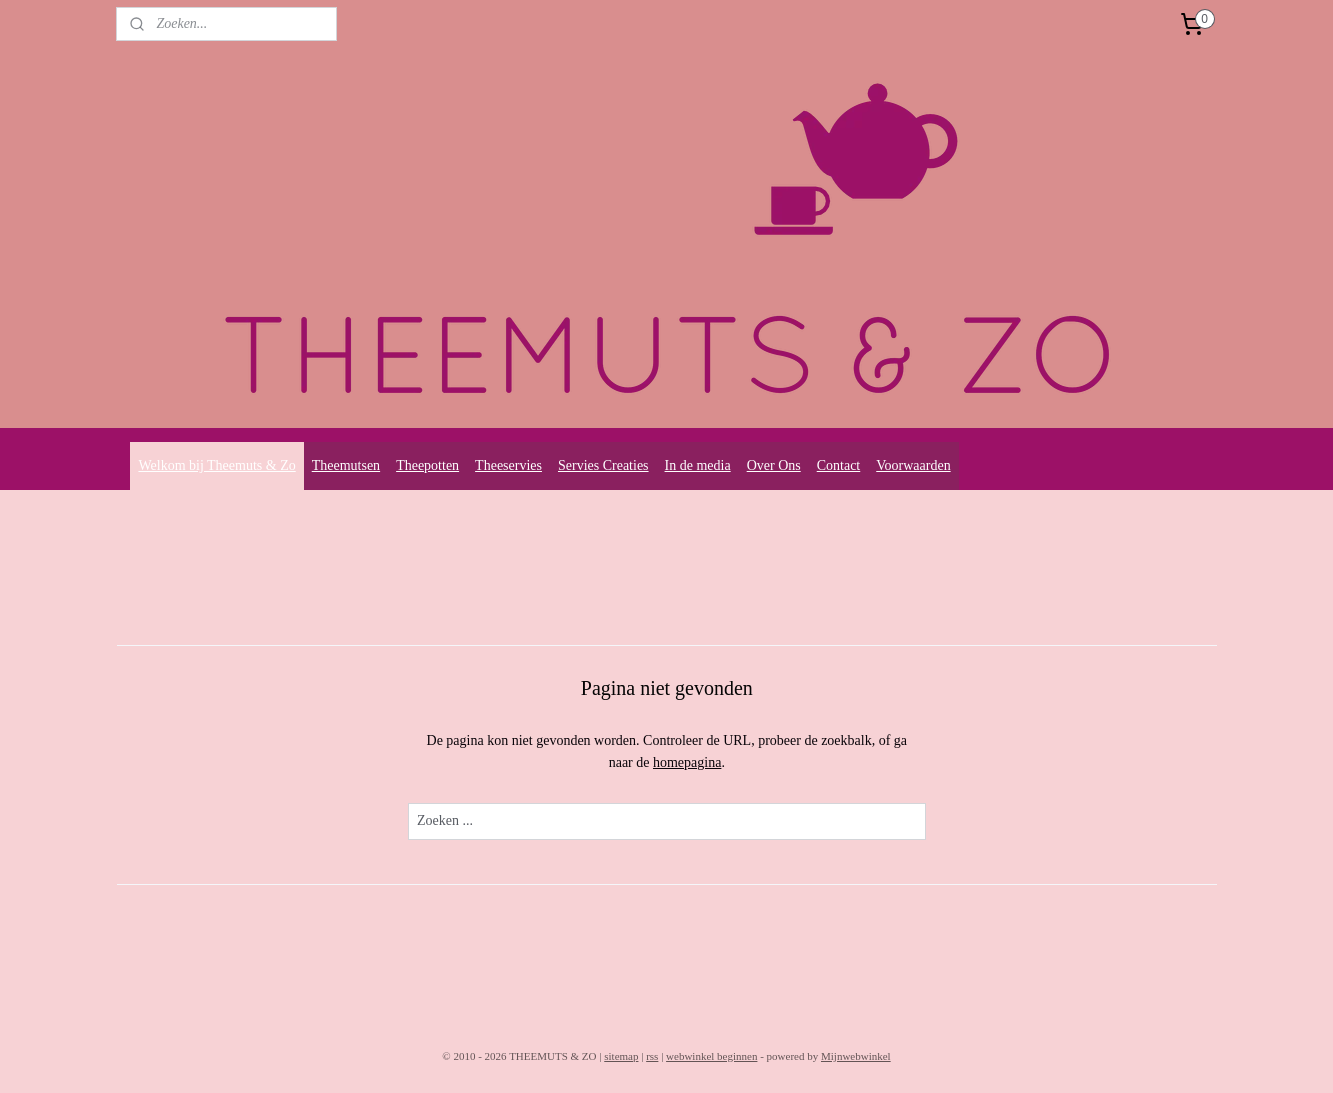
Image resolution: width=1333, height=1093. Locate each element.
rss (652, 1056)
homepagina (687, 762)
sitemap (621, 1056)
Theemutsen (346, 465)
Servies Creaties (603, 465)
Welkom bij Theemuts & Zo (216, 465)
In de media (698, 465)
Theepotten (427, 465)
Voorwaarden (913, 465)
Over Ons (774, 465)
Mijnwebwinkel (856, 1056)
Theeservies (508, 465)
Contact (839, 465)
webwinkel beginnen (711, 1056)
